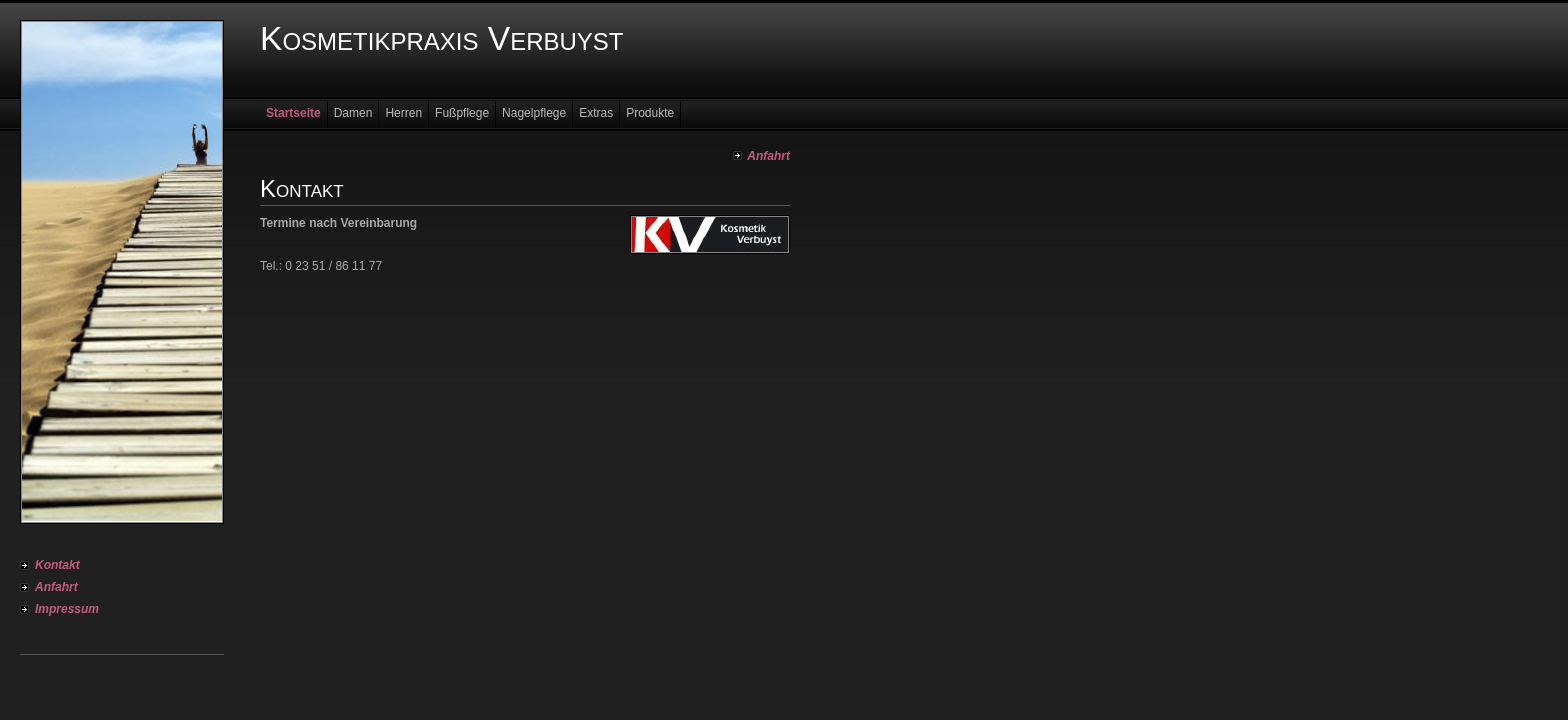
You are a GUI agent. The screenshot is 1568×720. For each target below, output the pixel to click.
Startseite (293, 113)
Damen (353, 113)
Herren (403, 113)
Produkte (650, 113)
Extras (596, 113)
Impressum (67, 609)
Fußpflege (462, 113)
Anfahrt (56, 587)
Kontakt (57, 565)
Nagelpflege (534, 113)
